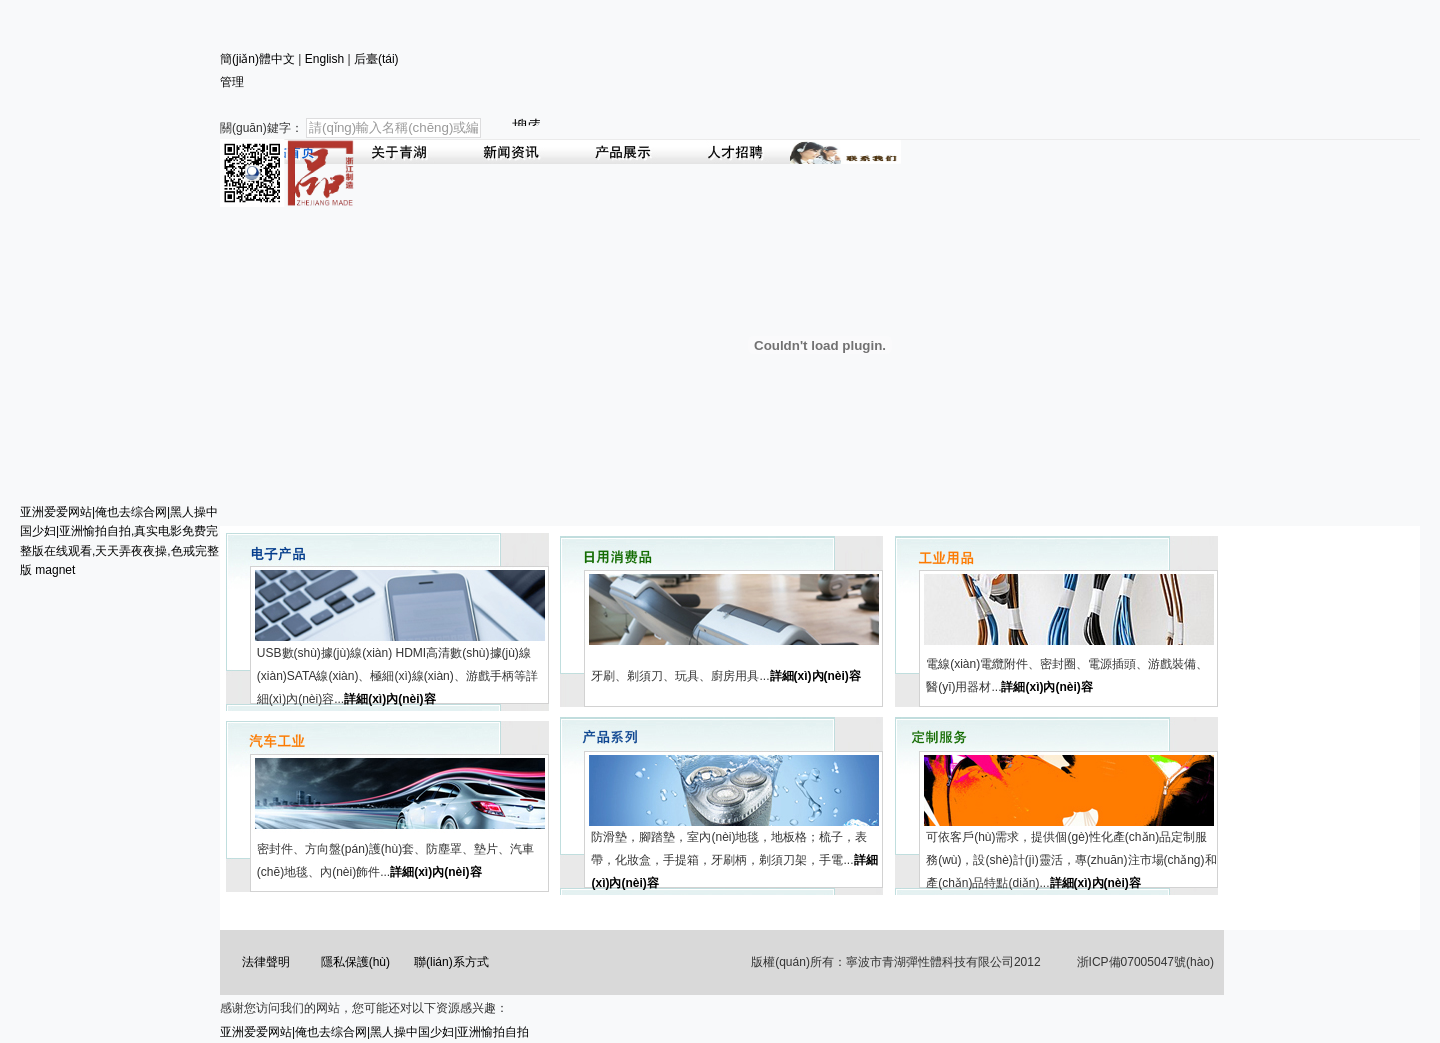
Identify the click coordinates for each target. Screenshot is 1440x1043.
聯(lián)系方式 (451, 962)
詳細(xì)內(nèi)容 (389, 699)
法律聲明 (266, 962)
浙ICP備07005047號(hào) (1145, 962)
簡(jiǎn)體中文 (257, 59)
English (324, 59)
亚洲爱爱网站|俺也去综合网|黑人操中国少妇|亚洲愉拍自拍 (374, 1032)
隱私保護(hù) (355, 962)
